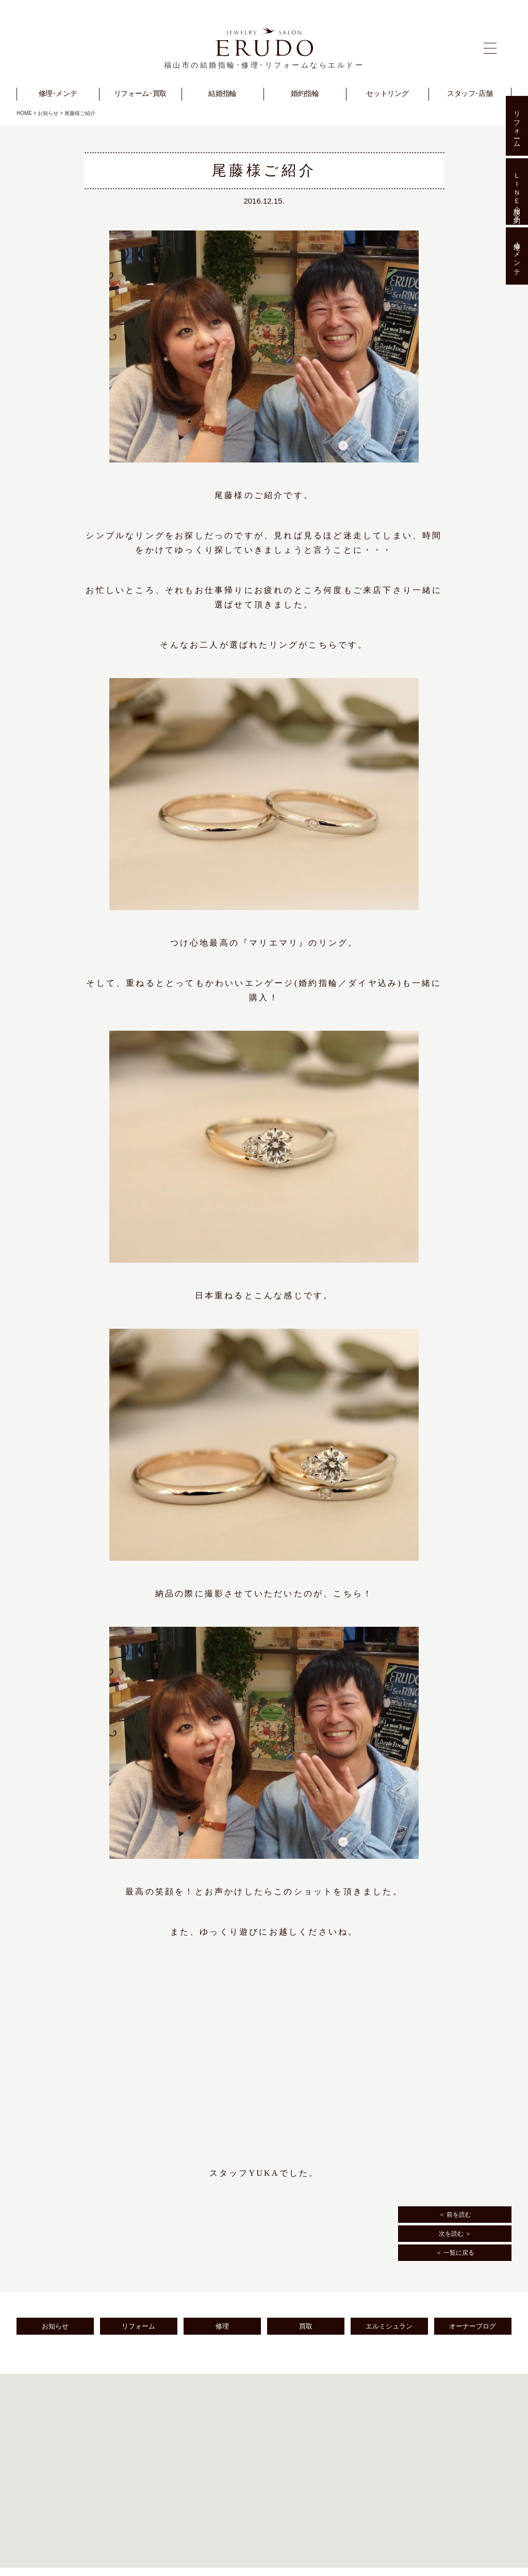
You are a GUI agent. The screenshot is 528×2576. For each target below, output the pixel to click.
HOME (24, 113)
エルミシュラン (389, 2326)
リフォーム (138, 2326)
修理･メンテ (517, 256)
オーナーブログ (472, 2326)
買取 (305, 2326)
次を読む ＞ (455, 2233)
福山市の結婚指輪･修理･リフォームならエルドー (264, 65)
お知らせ (48, 113)
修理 (222, 2326)
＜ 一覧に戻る (455, 2252)
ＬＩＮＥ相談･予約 (517, 191)
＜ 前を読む (455, 2214)
